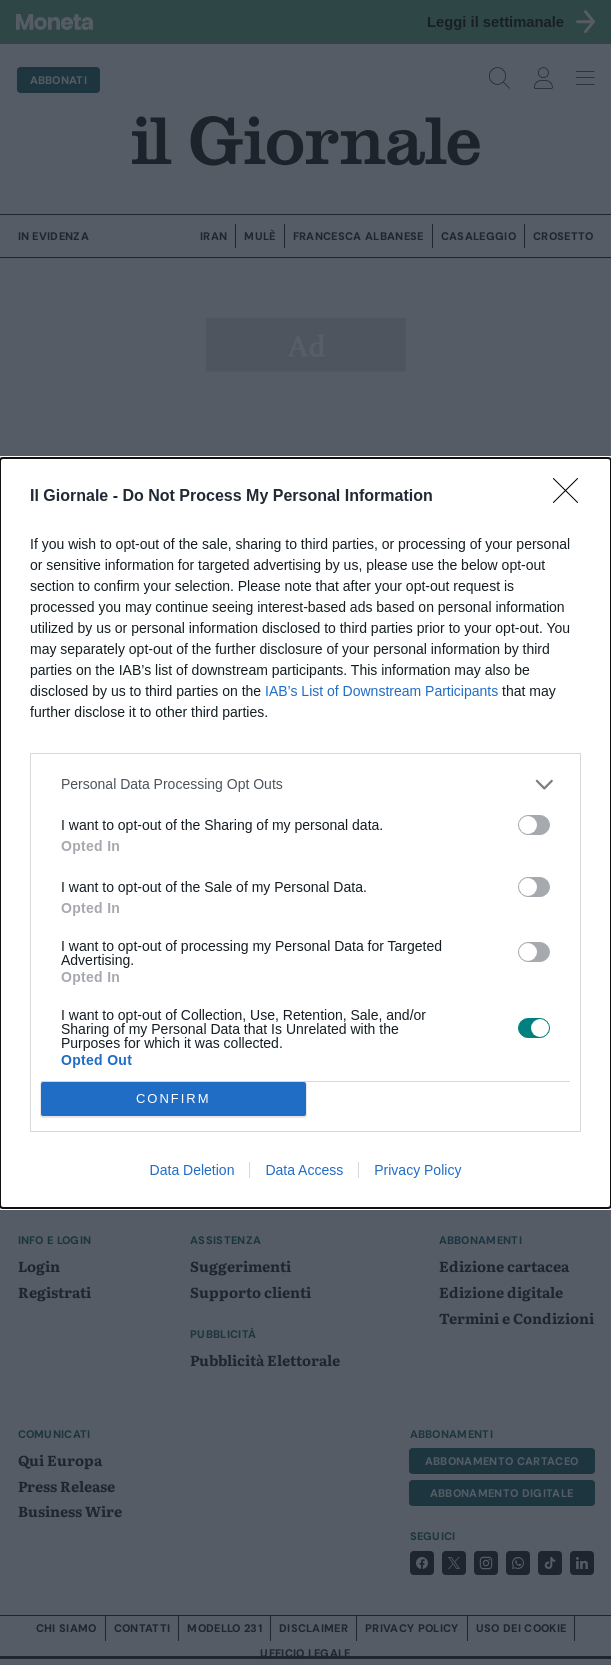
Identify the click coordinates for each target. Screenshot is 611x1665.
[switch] (534, 825)
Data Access (304, 1170)
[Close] (572, 497)
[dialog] (305, 833)
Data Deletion (192, 1170)
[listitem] (305, 784)
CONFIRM (173, 1098)
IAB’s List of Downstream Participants (381, 691)
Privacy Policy (417, 1170)
